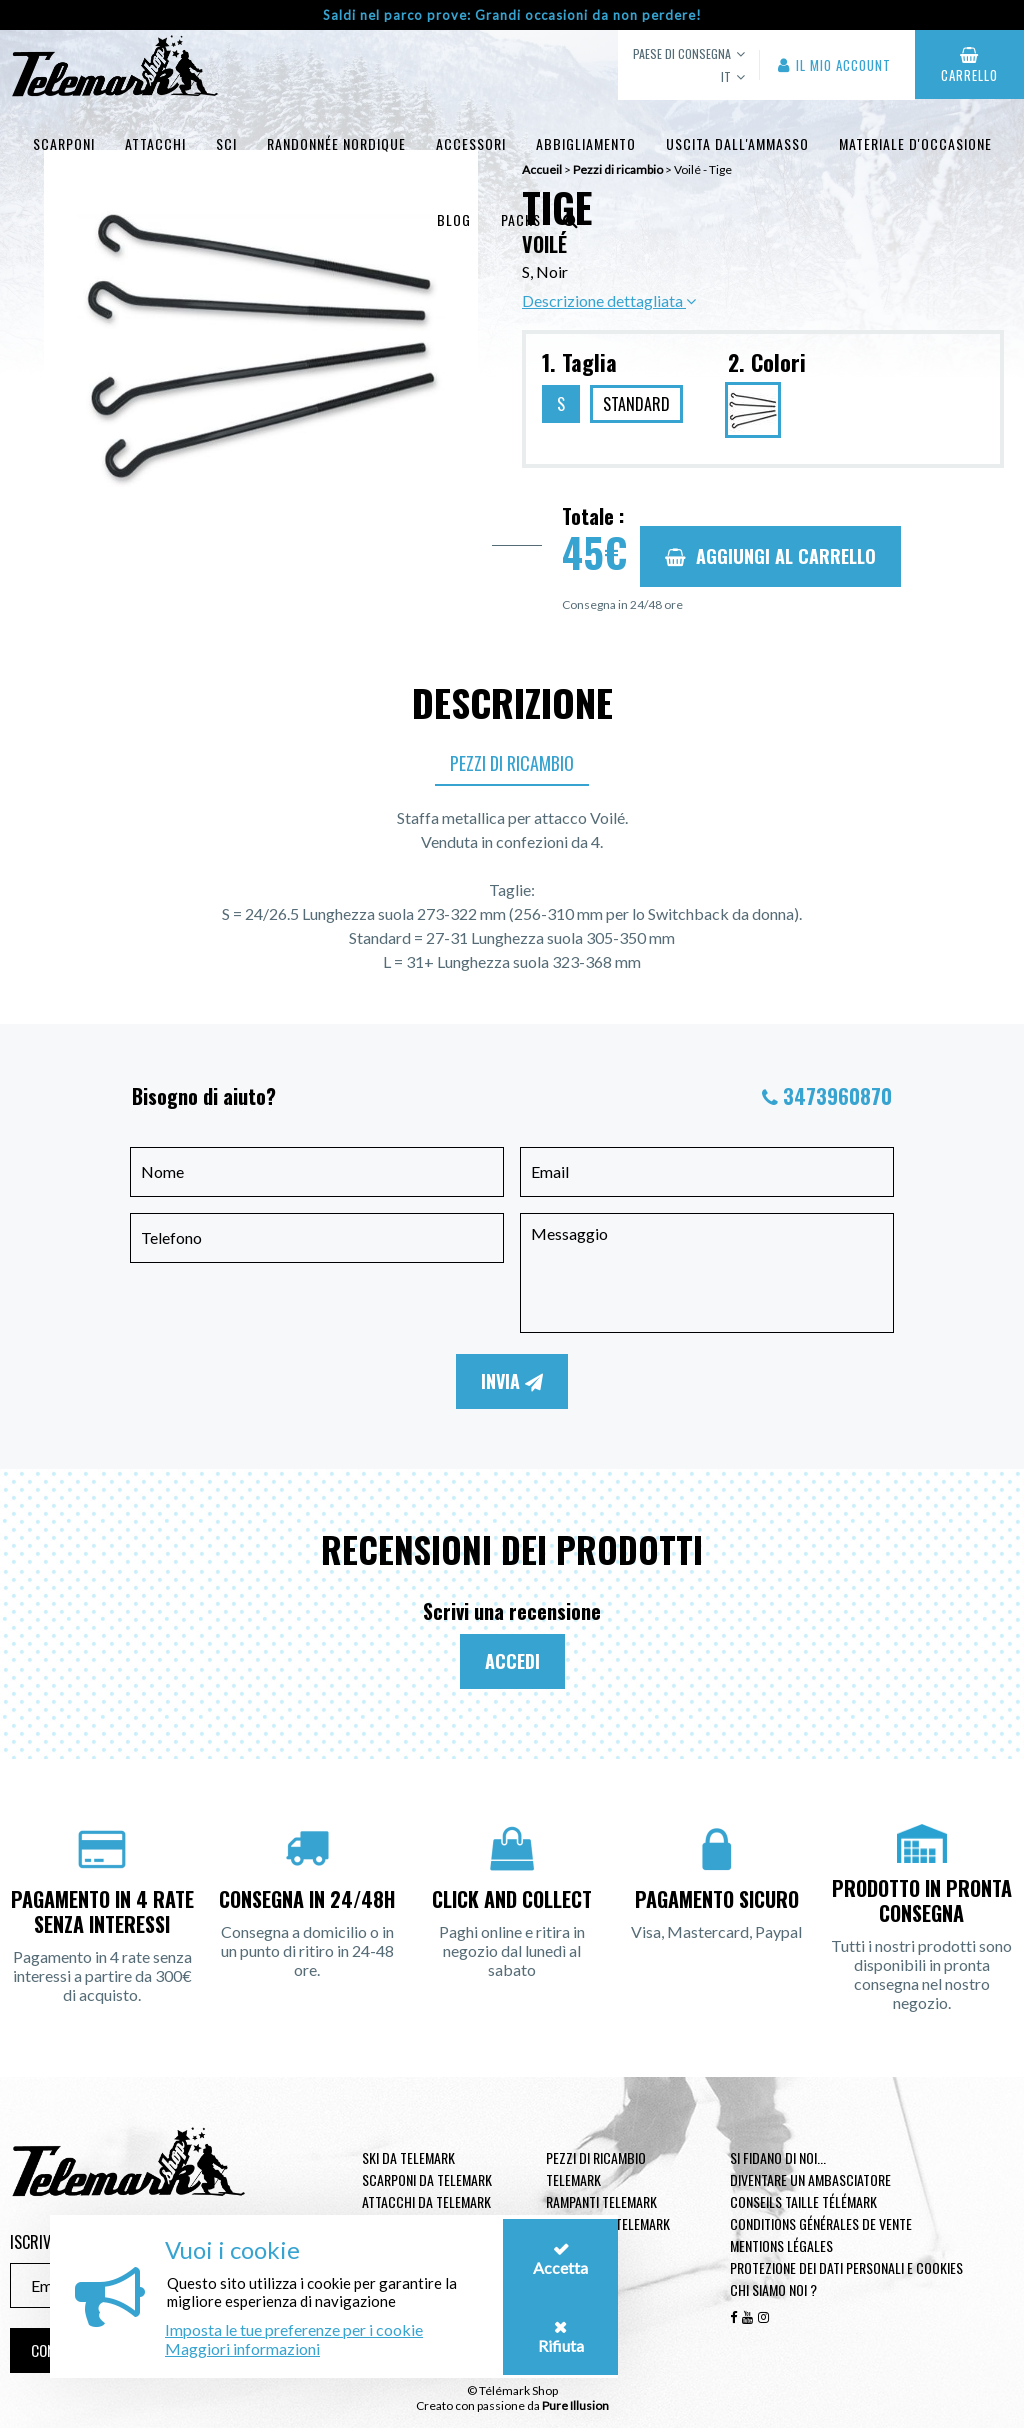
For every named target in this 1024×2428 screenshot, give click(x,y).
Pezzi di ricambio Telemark (596, 2168)
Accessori (471, 143)
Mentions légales (781, 2245)
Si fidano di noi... (778, 2157)
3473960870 (837, 1096)
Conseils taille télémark (803, 2201)
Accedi (512, 1661)
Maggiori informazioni (242, 2348)
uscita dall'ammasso (737, 143)
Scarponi (64, 143)
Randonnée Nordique (336, 143)
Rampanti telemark (601, 2201)
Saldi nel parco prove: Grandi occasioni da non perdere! (512, 15)
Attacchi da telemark (426, 2201)
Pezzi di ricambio (512, 763)
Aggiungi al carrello (770, 556)
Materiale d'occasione (915, 143)
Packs (521, 219)
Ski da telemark (408, 2157)
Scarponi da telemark (427, 2179)
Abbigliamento (586, 143)
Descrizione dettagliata (609, 300)
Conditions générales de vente (821, 2223)
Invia (512, 1381)
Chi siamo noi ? (773, 2289)
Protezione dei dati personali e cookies (846, 2267)
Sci (226, 143)
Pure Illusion (575, 2405)
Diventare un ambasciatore (810, 2179)
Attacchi (155, 143)
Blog (454, 219)
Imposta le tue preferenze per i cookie (294, 2329)
